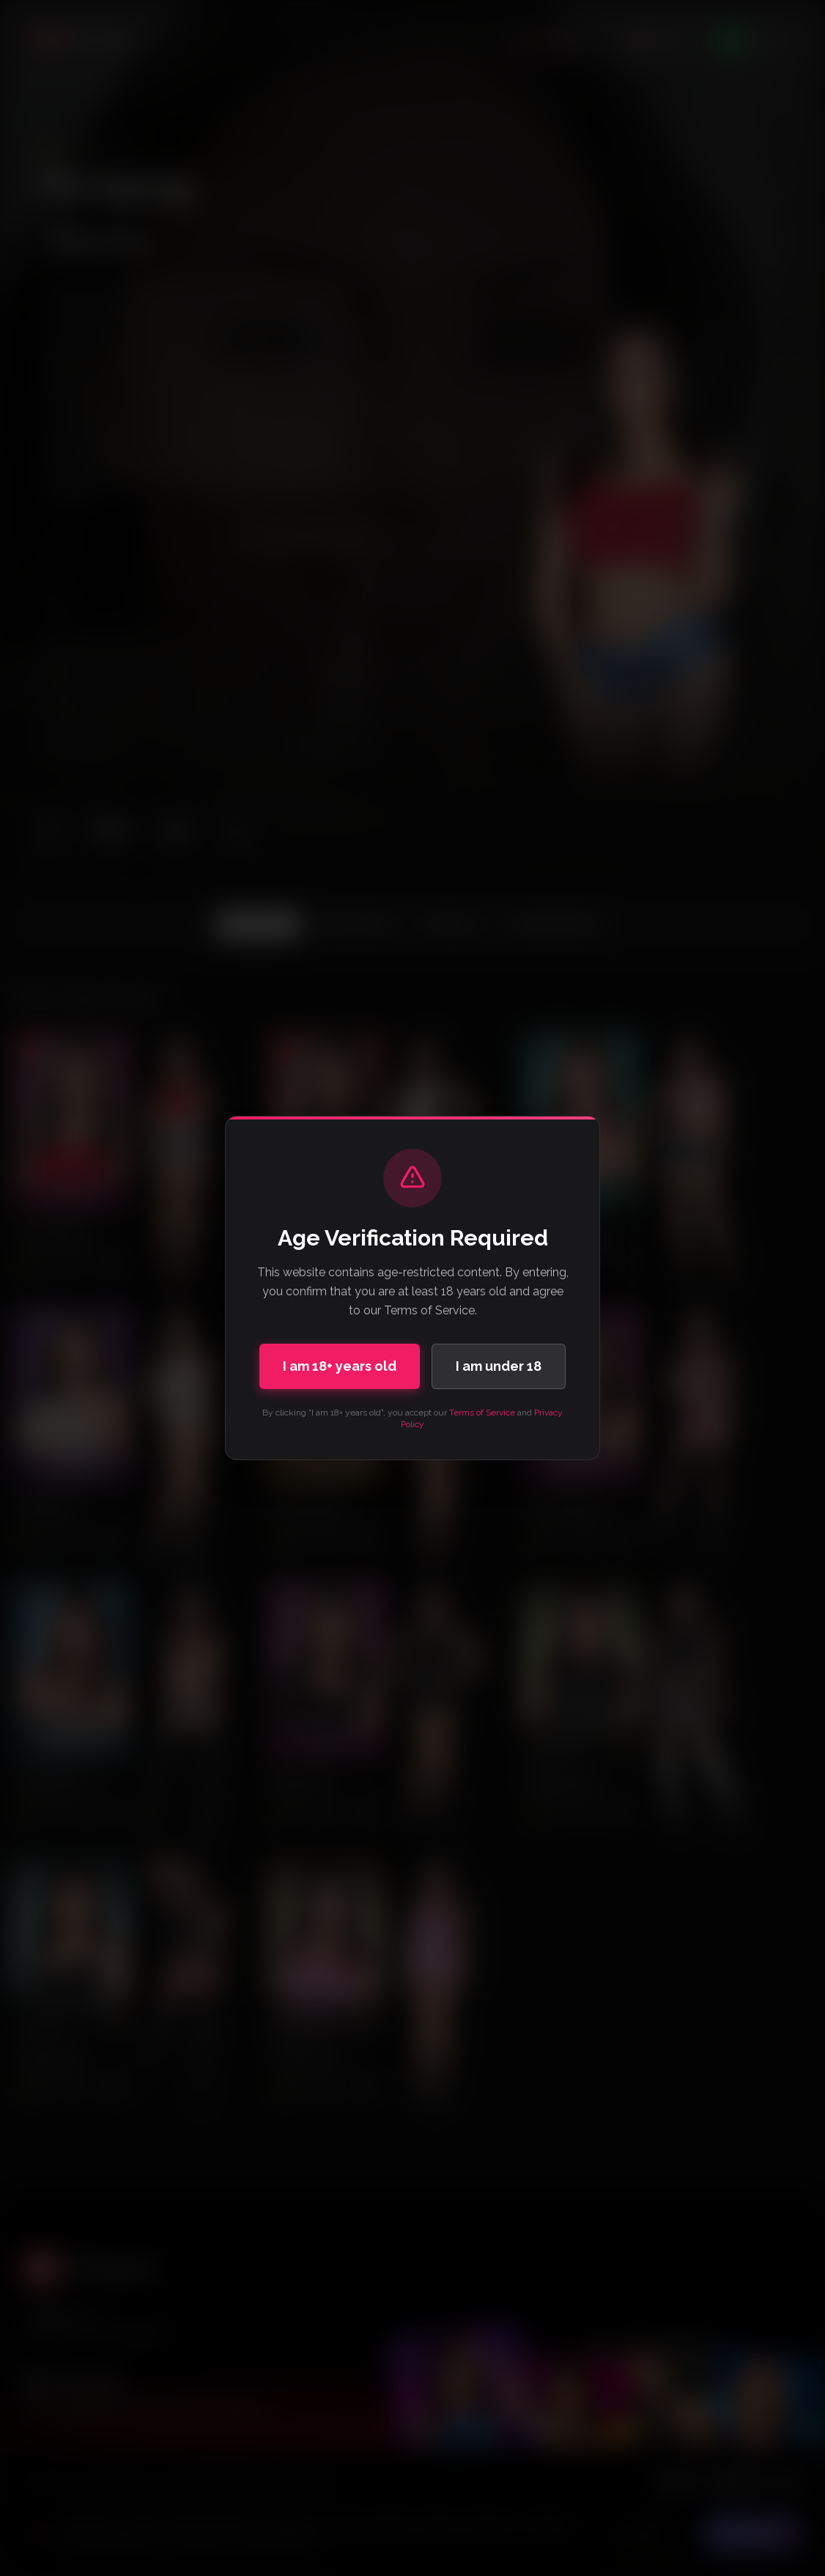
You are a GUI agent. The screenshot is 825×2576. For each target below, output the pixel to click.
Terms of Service (482, 1412)
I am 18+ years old (339, 1366)
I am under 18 (498, 1366)
